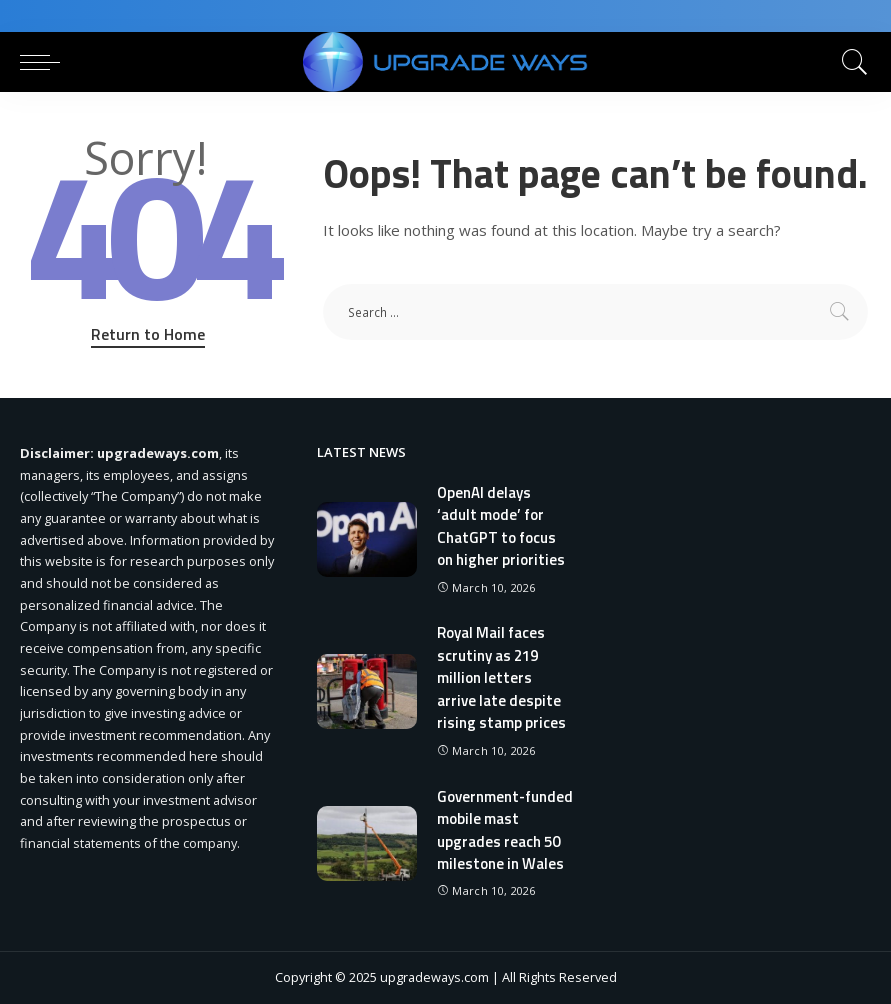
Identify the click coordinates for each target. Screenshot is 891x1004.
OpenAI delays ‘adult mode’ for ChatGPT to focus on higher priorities (501, 526)
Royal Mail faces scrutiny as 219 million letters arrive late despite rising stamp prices (501, 677)
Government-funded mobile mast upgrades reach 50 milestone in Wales (505, 830)
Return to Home (148, 334)
